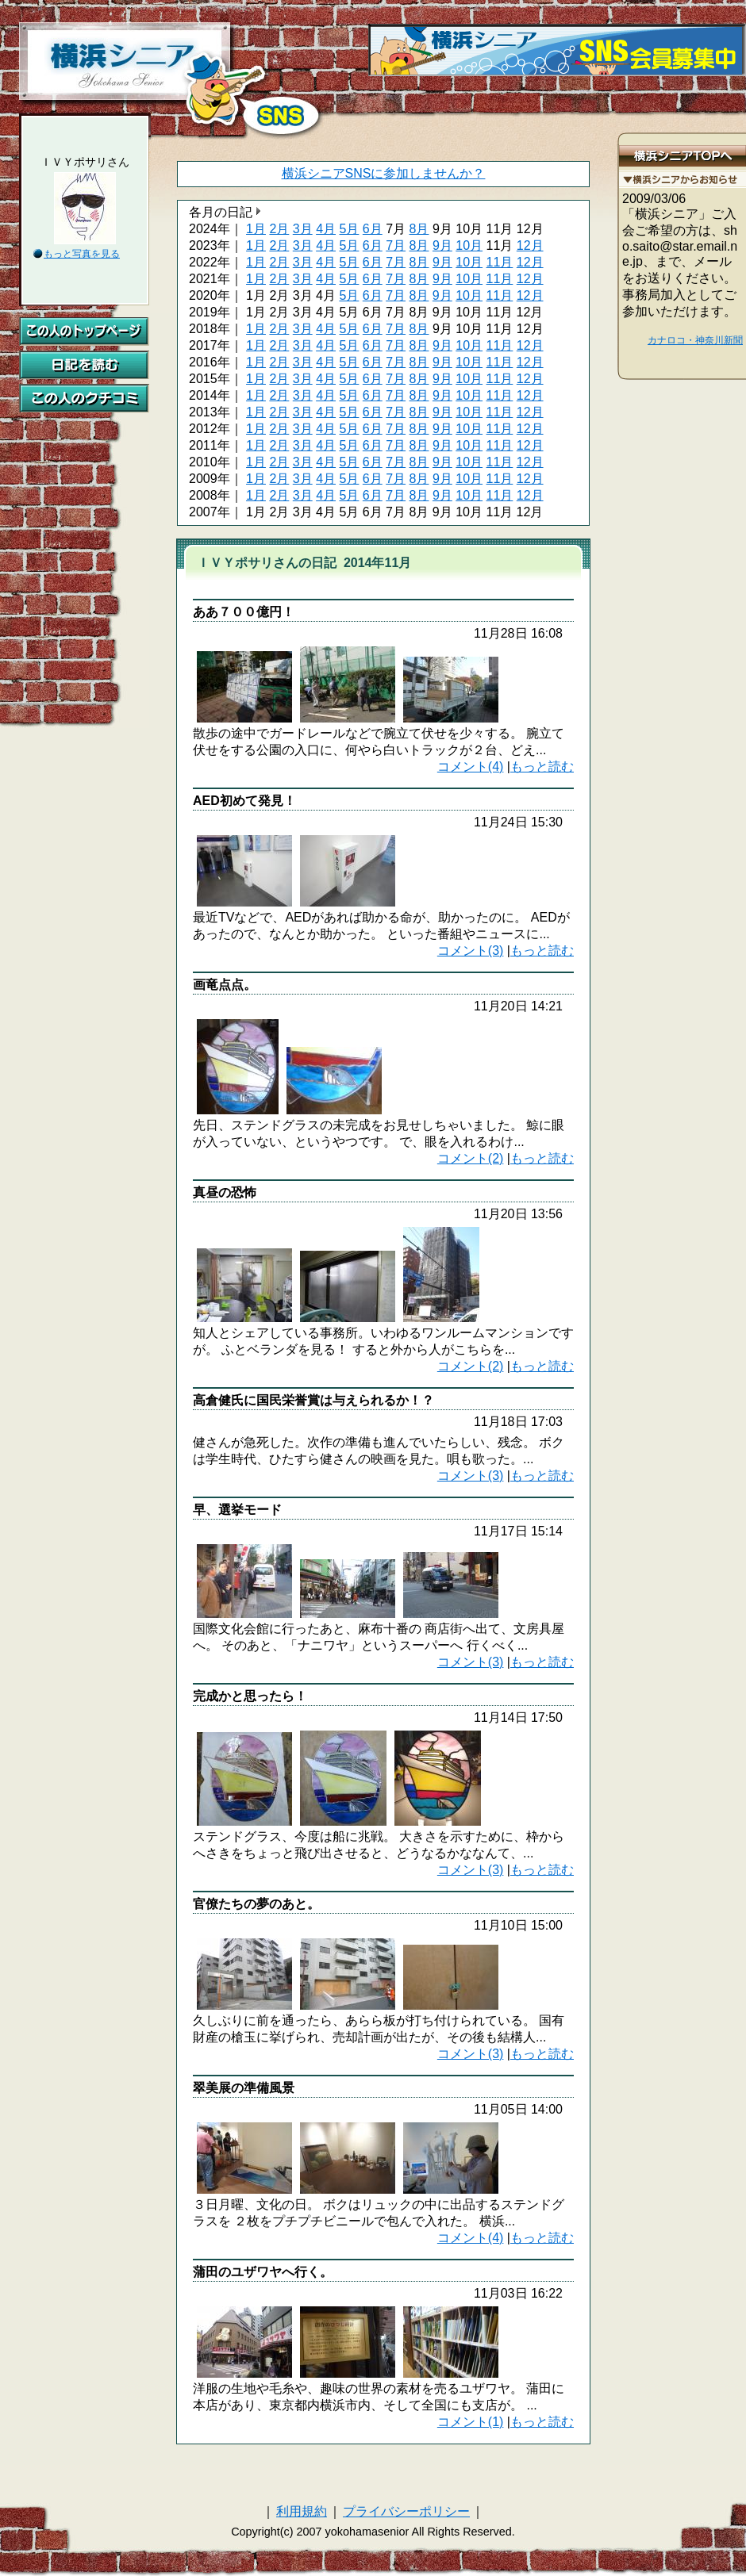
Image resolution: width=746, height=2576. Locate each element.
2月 (279, 229)
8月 (419, 229)
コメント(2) (470, 1158)
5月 (349, 229)
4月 (326, 229)
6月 (373, 229)
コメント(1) (470, 2421)
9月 (442, 245)
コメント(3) (470, 950)
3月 (303, 229)
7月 (396, 245)
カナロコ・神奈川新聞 (695, 340)
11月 (499, 262)
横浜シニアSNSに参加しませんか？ (384, 173)
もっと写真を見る (82, 253)
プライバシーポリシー (406, 2511)
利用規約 (301, 2511)
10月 (469, 245)
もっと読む (542, 766)
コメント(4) (470, 766)
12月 (530, 245)
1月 (256, 229)
